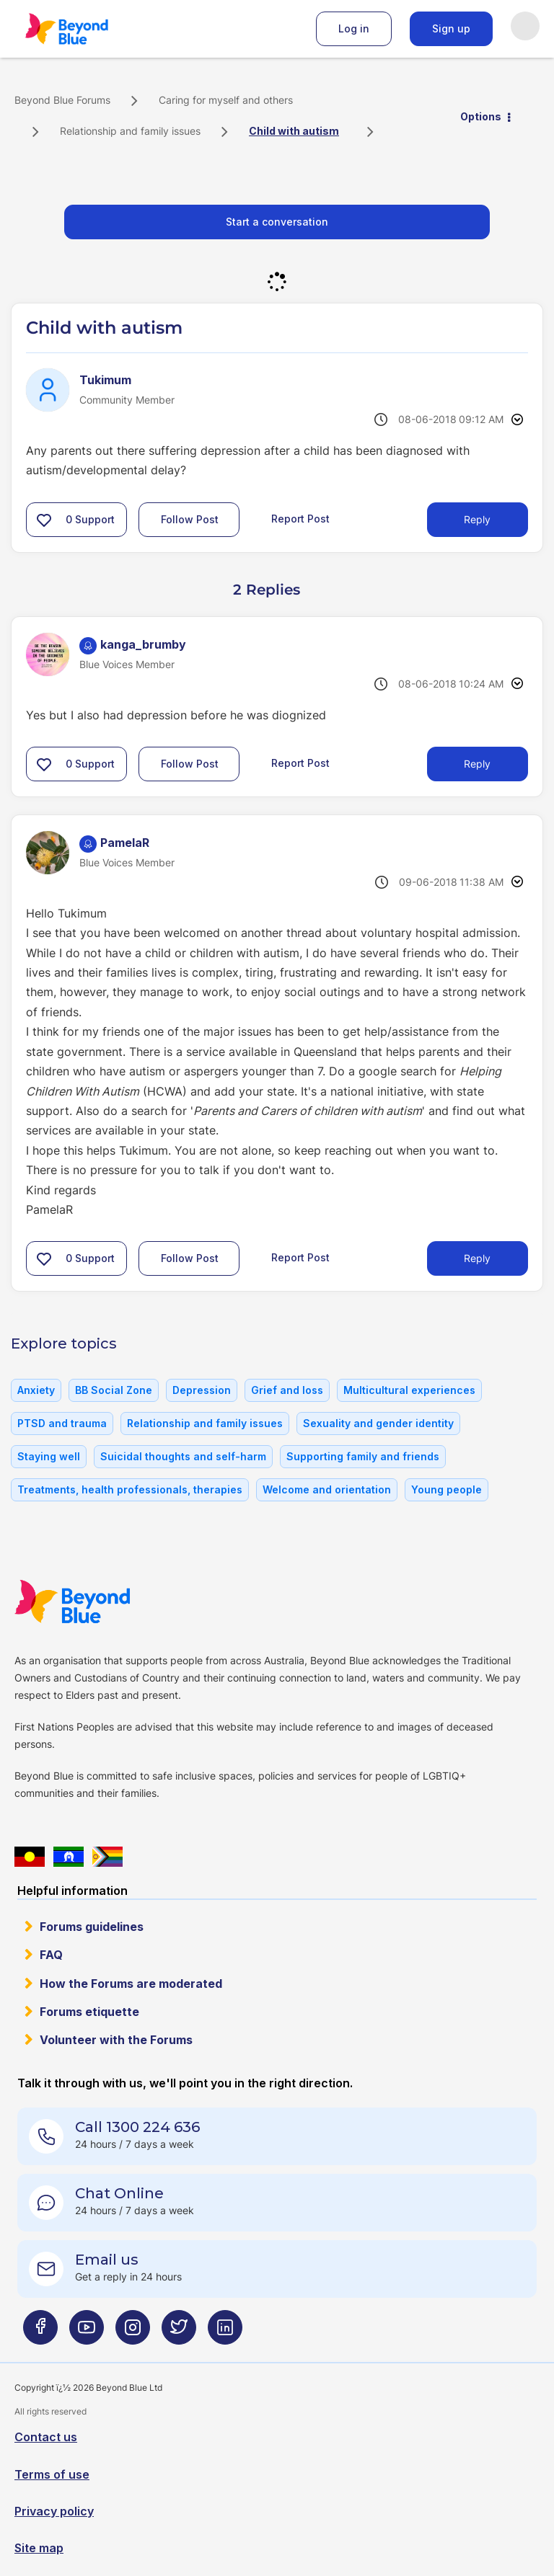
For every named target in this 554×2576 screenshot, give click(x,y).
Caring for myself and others (226, 100)
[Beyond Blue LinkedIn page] (225, 2333)
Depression (201, 1390)
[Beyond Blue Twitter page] (179, 2333)
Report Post (300, 518)
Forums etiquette (89, 2011)
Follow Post (190, 519)
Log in (353, 28)
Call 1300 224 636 (137, 2127)
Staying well (48, 1456)
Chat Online (119, 2193)
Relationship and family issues (130, 131)
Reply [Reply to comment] (477, 764)
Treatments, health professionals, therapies (129, 1489)
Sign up (451, 28)
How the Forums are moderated (131, 1983)
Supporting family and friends (362, 1456)
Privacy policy (54, 2511)
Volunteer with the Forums (116, 2040)
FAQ (51, 1954)
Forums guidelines (92, 1926)
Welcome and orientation (327, 1489)
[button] (44, 519)
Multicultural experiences (409, 1390)
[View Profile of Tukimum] (105, 380)
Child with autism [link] (294, 131)
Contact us (45, 2437)
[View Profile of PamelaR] (124, 842)
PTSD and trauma (62, 1423)
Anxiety (36, 1390)
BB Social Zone (113, 1390)
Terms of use (51, 2474)
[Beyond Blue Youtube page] (86, 2333)
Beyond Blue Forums (86, 29)
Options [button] (480, 116)
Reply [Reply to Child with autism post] (477, 519)
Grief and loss (287, 1390)
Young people (446, 1489)
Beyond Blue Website (101, 1601)
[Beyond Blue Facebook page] (40, 2333)
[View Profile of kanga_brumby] (143, 644)
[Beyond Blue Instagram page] (133, 2333)
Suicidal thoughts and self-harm (183, 1456)
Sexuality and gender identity (378, 1423)
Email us (106, 2259)
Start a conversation (277, 222)
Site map (38, 2548)
